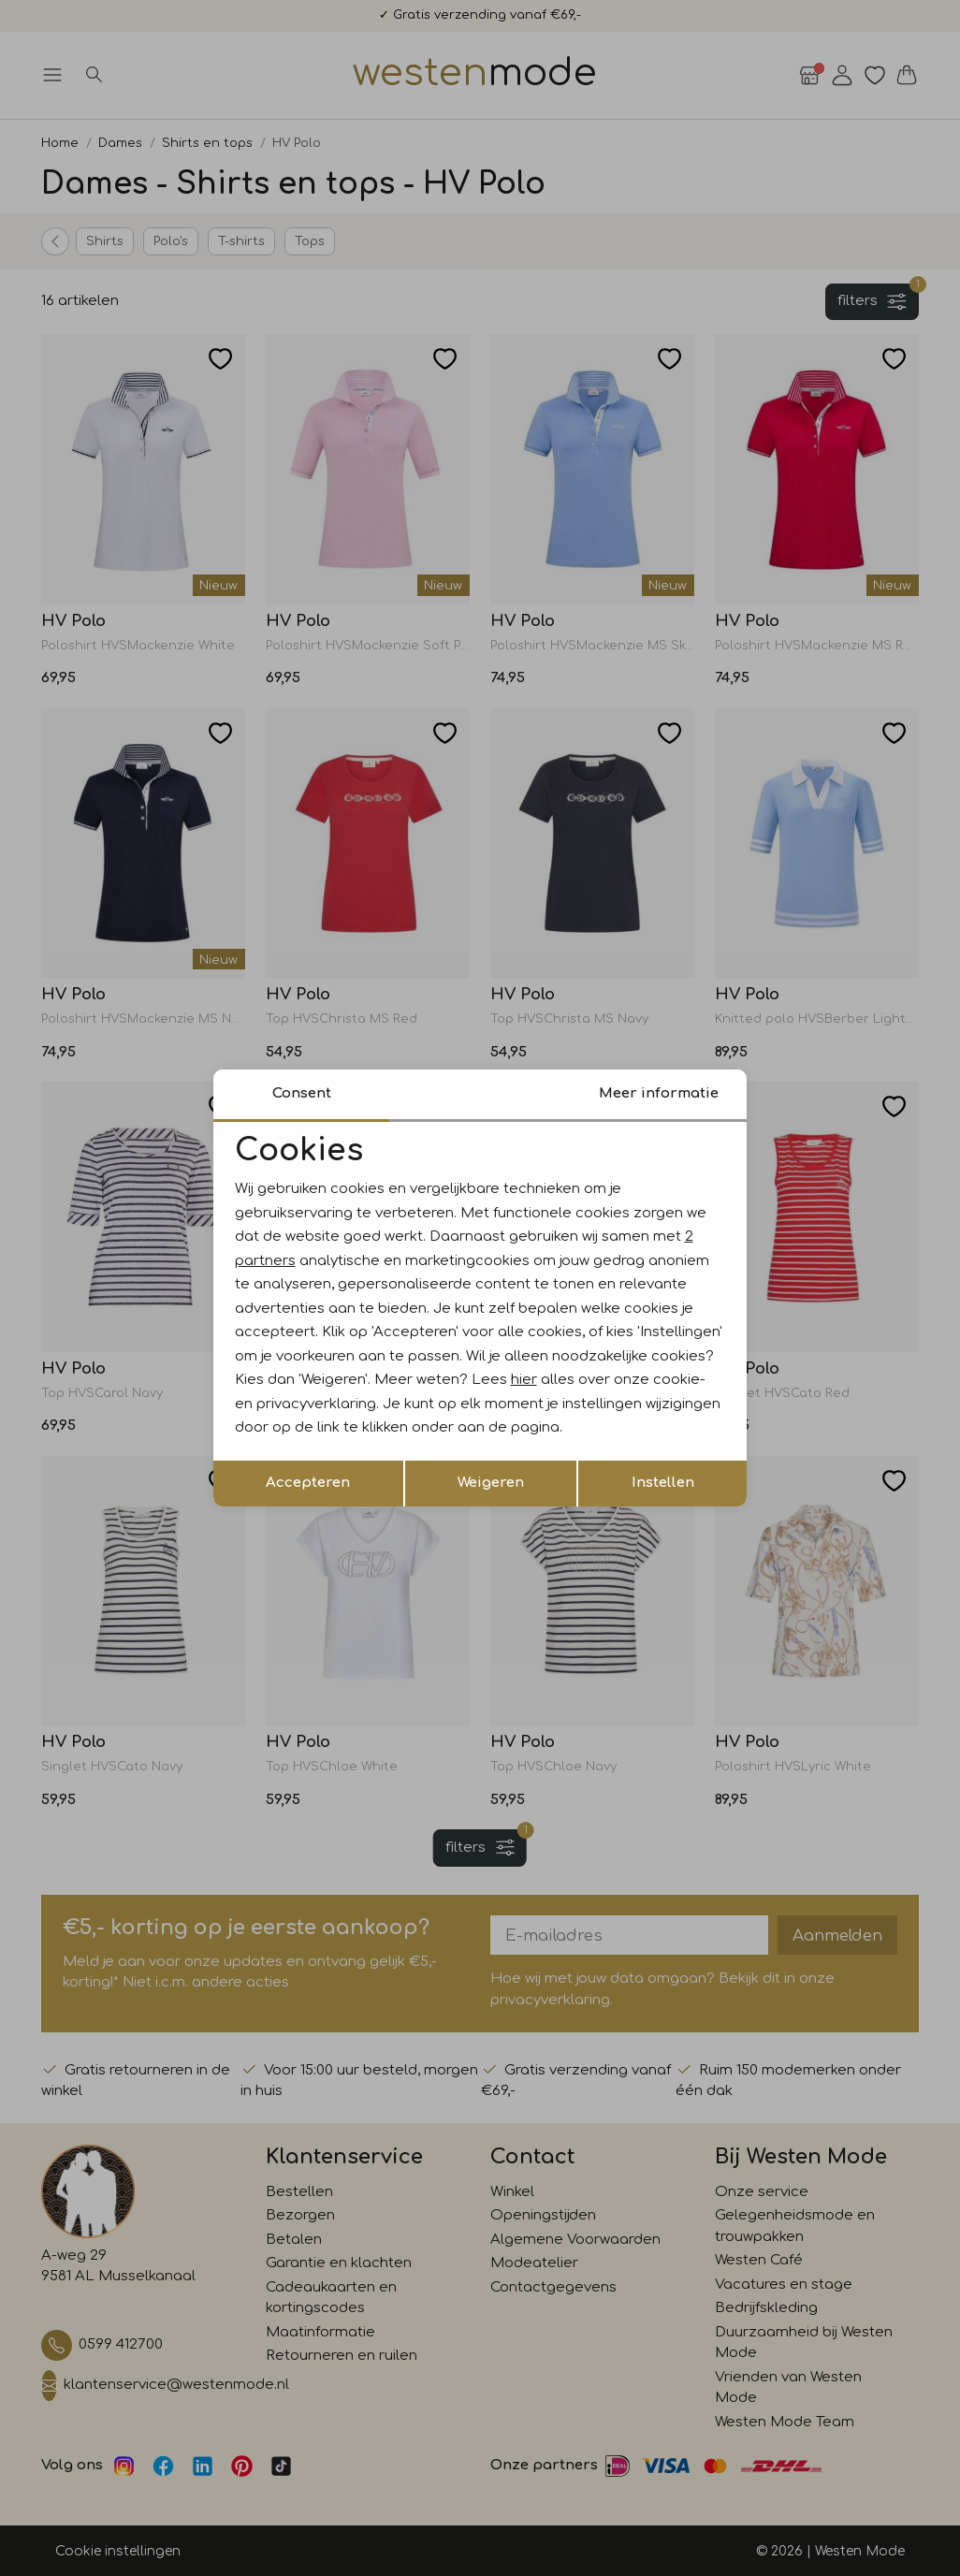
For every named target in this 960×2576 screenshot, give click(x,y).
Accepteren (308, 1483)
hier (524, 1380)
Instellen (663, 1483)
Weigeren (491, 1483)
